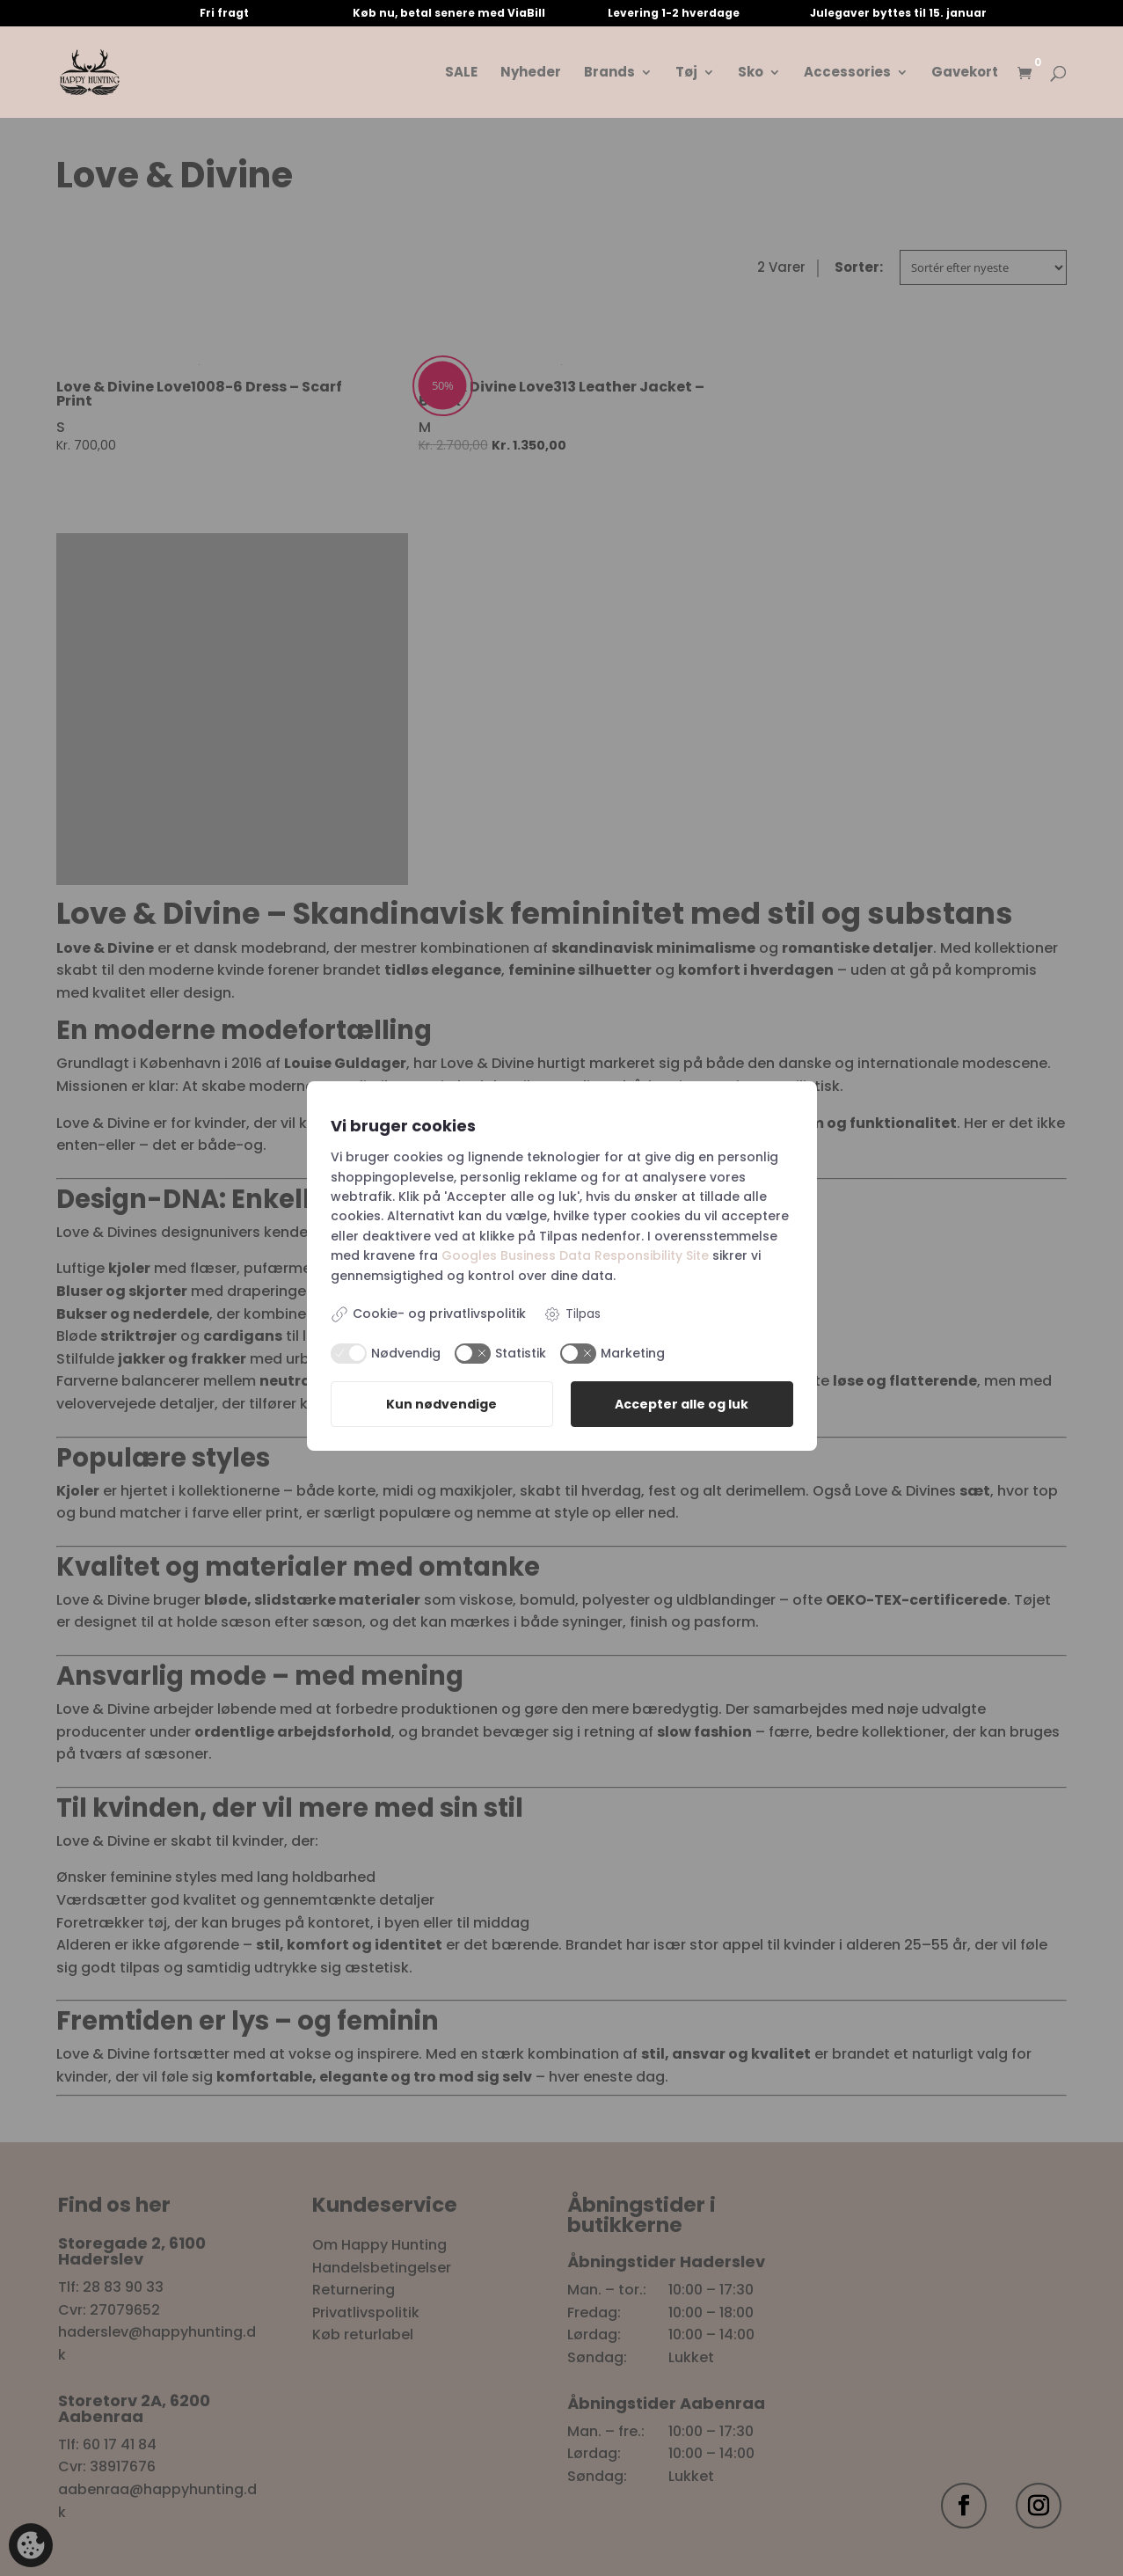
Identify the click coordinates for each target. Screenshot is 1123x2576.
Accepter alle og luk (681, 1404)
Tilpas (572, 1314)
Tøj (686, 73)
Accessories (847, 73)
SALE (461, 73)
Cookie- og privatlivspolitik (428, 1314)
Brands (609, 73)
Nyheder (530, 73)
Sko (750, 73)
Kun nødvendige (441, 1404)
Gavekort (964, 73)
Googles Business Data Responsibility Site (575, 1255)
